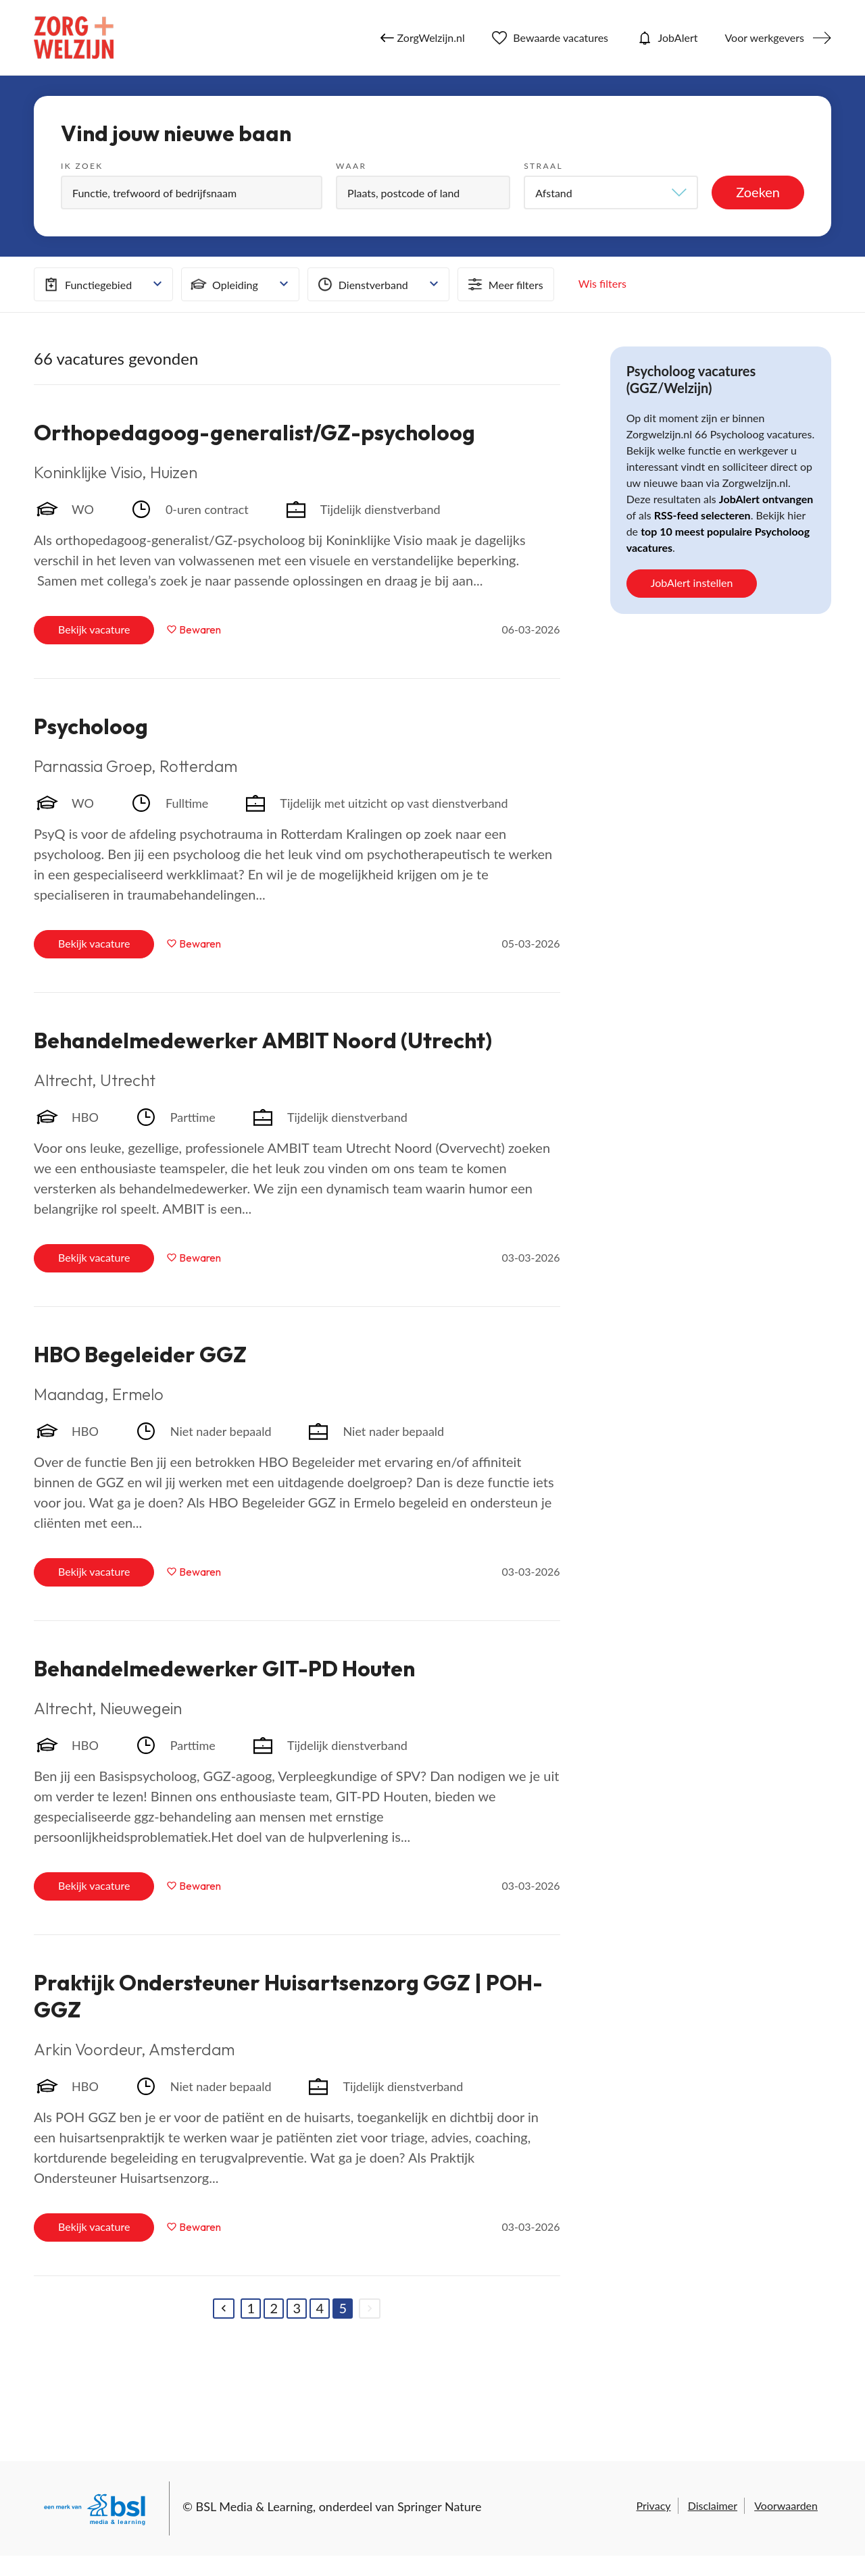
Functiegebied (86, 284)
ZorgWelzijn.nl (422, 38)
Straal (543, 166)
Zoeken (758, 192)
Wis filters (602, 283)
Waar (351, 166)
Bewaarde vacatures (550, 38)
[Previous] (223, 2308)
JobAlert (666, 38)
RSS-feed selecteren (702, 515)
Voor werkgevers (764, 37)
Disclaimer (712, 2505)
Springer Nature (439, 2506)
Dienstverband (361, 284)
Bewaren (200, 629)
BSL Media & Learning (254, 2506)
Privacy (653, 2505)
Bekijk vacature (94, 629)
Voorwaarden (786, 2505)
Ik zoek (82, 166)
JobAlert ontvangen (766, 498)
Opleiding (223, 284)
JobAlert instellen (692, 582)
